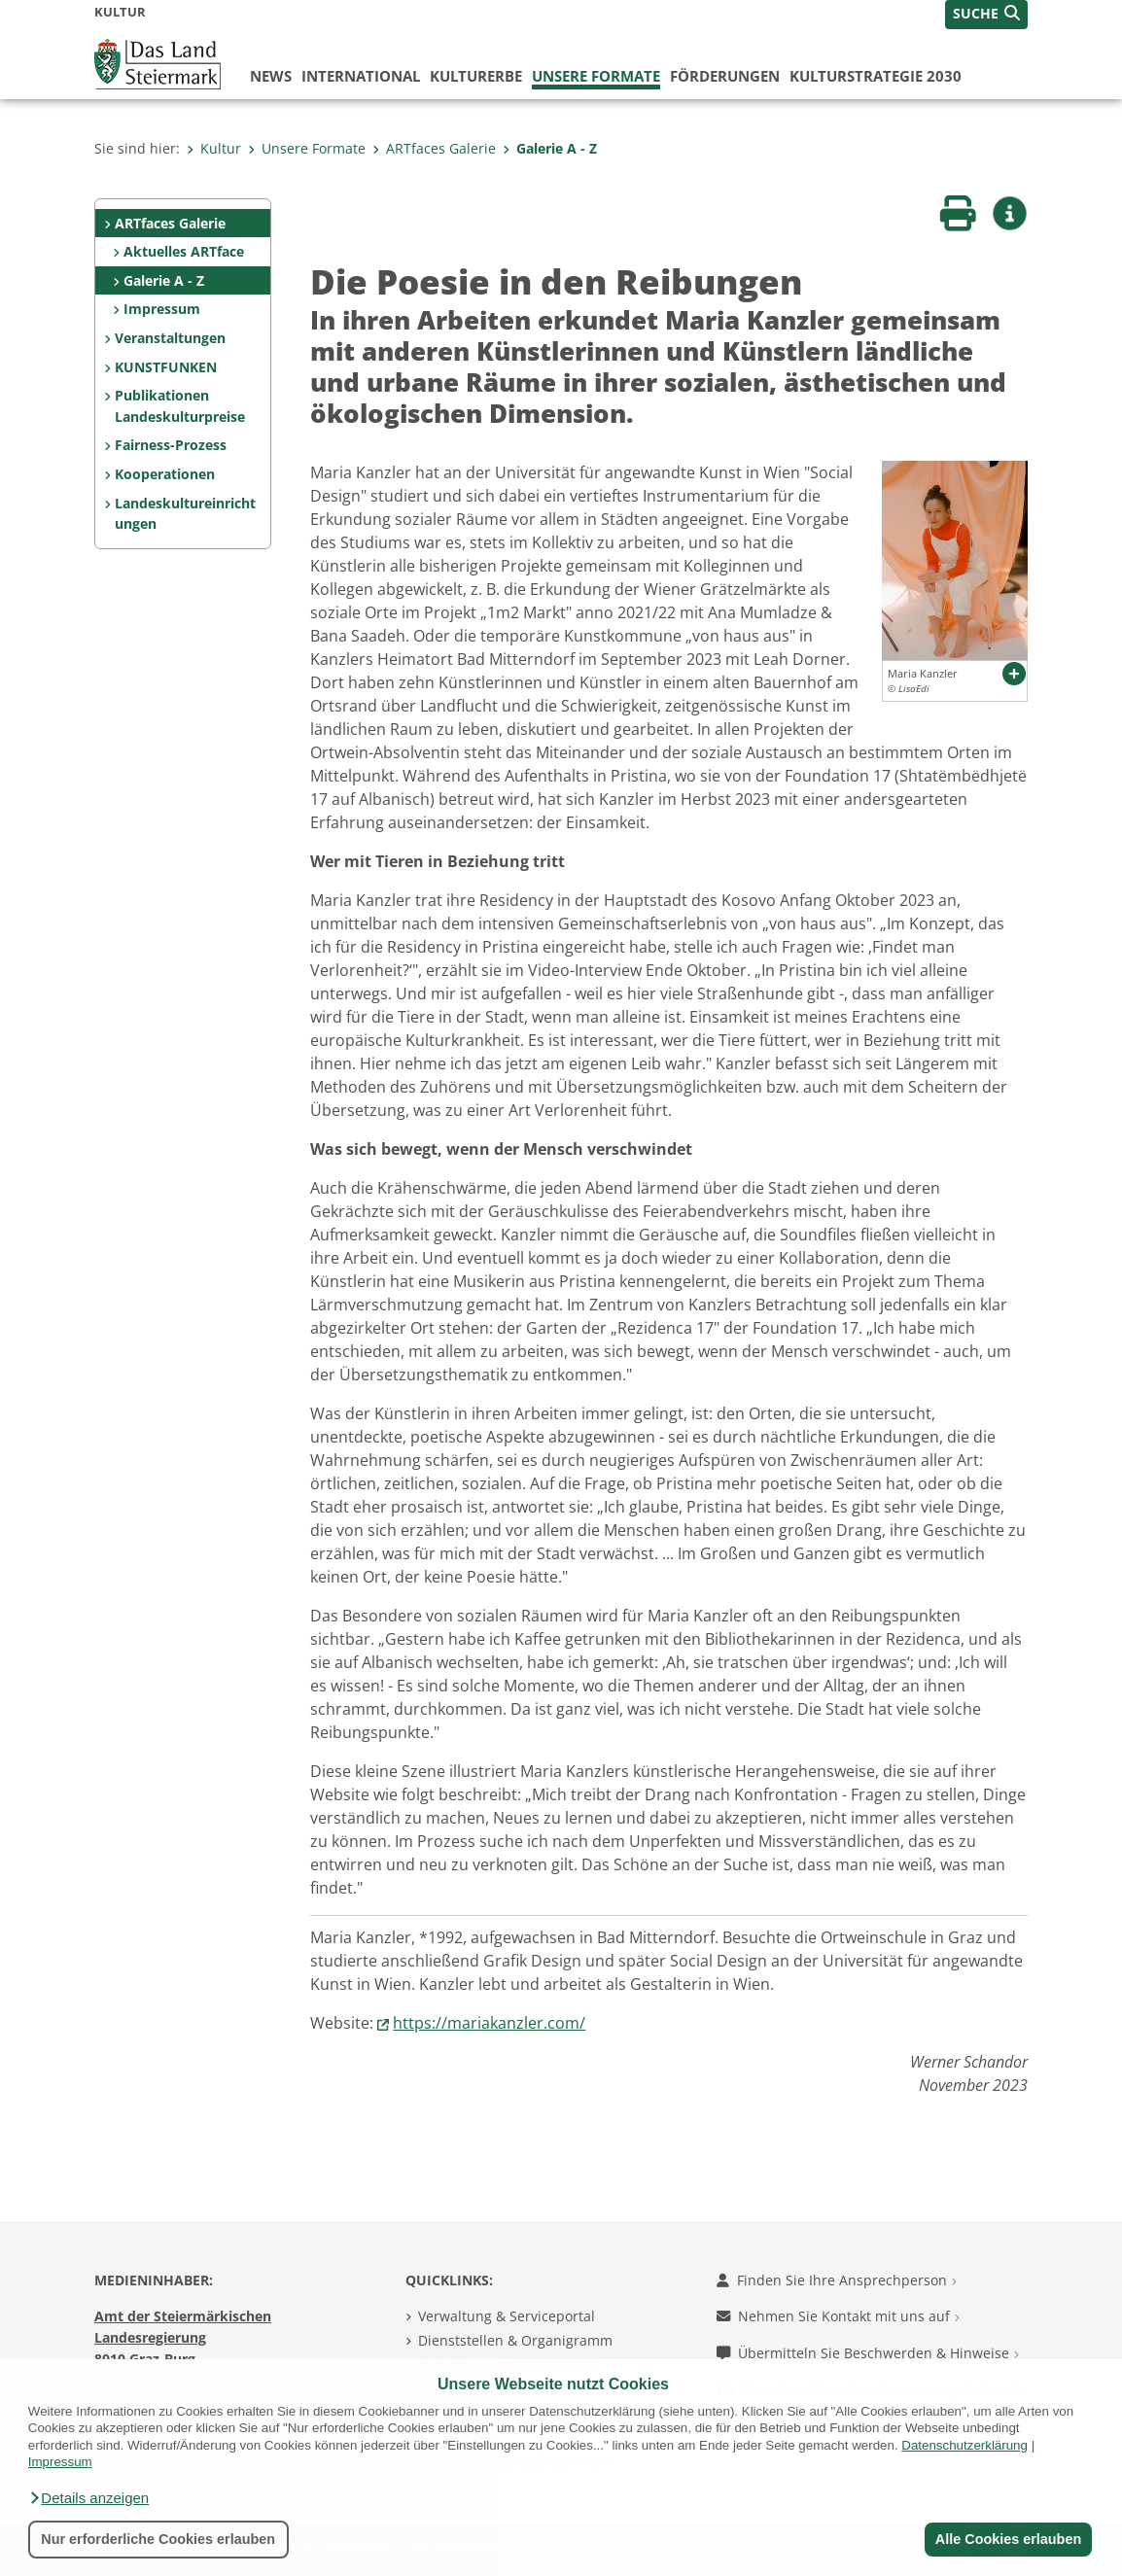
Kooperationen (165, 474)
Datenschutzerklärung (964, 2445)
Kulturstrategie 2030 (875, 76)
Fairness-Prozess (171, 444)
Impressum (161, 308)
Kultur (214, 148)
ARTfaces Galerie (434, 148)
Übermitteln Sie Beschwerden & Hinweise (868, 2353)
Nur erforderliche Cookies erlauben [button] (158, 2539)
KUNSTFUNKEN (166, 367)
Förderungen (725, 76)
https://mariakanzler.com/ (489, 2023)
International (360, 76)
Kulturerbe (476, 76)
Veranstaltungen (170, 338)
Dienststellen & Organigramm (515, 2340)
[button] (88, 2498)
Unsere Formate (596, 76)
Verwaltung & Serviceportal (506, 2316)
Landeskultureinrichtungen (185, 514)
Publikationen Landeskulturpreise (180, 406)
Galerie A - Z (550, 148)
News (271, 76)
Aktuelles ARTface (183, 251)
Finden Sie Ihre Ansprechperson (837, 2280)
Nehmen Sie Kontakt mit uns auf (838, 2316)
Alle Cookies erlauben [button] (1007, 2539)
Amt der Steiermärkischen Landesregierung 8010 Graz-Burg (182, 2337)
